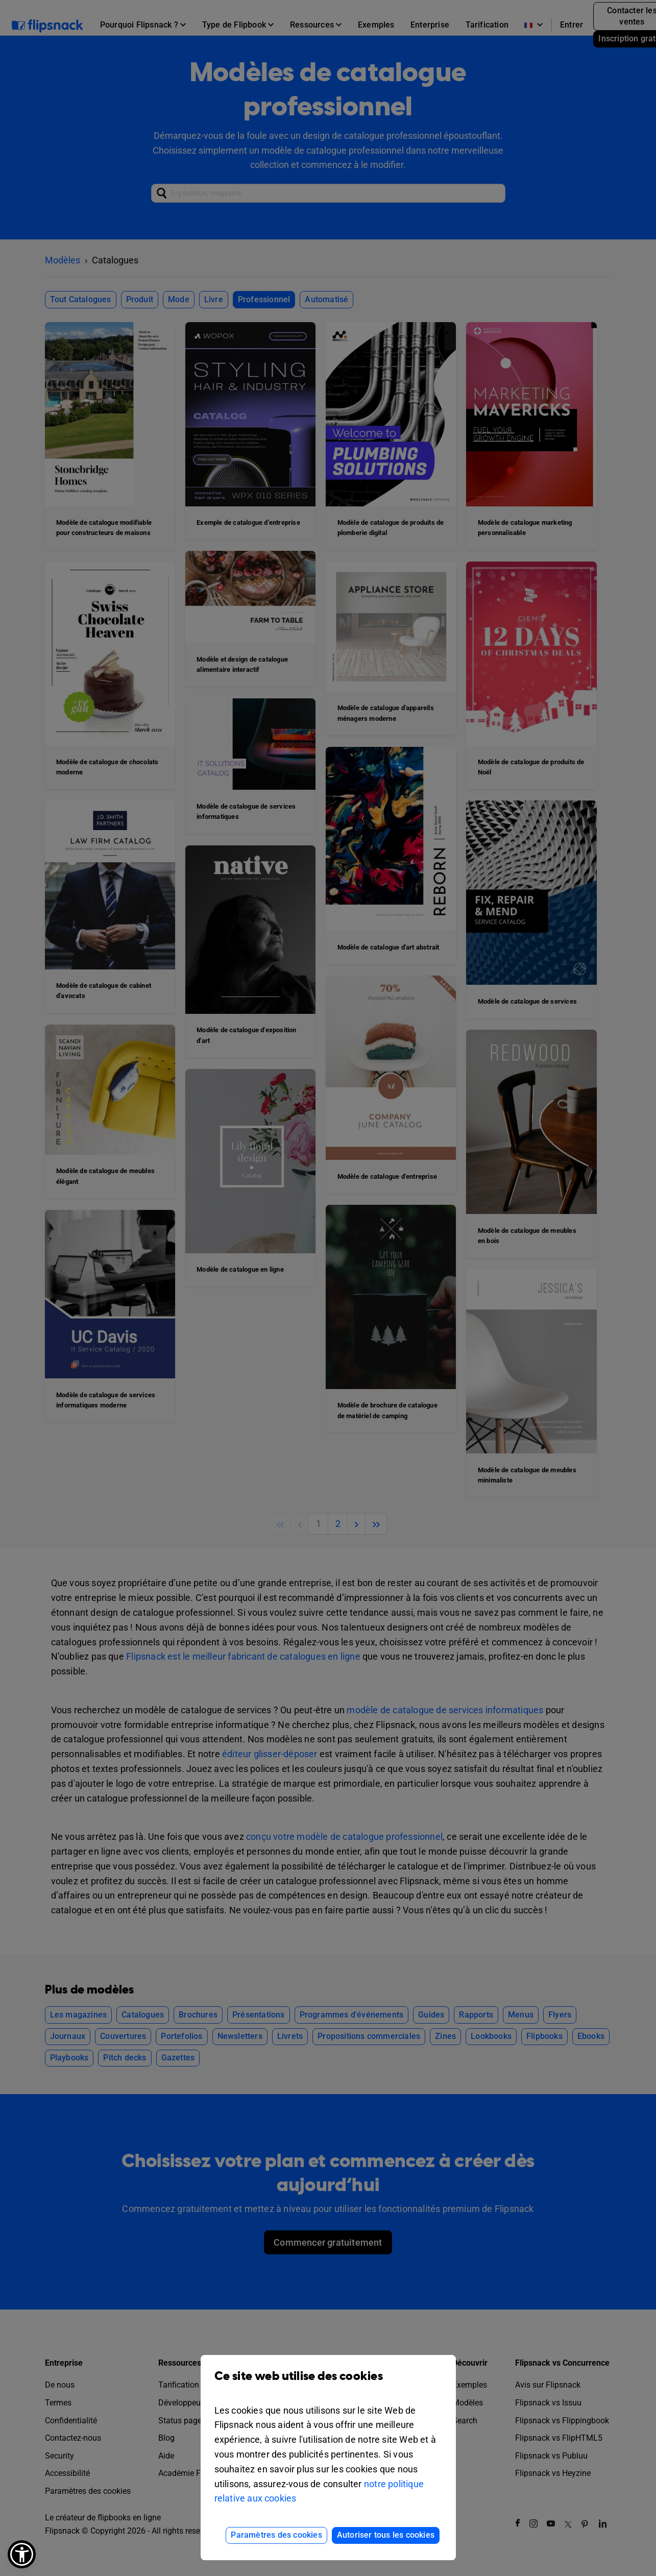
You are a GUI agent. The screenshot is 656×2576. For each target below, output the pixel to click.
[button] (21, 2554)
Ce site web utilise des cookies (328, 2384)
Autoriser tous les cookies (385, 2535)
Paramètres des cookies (276, 2535)
